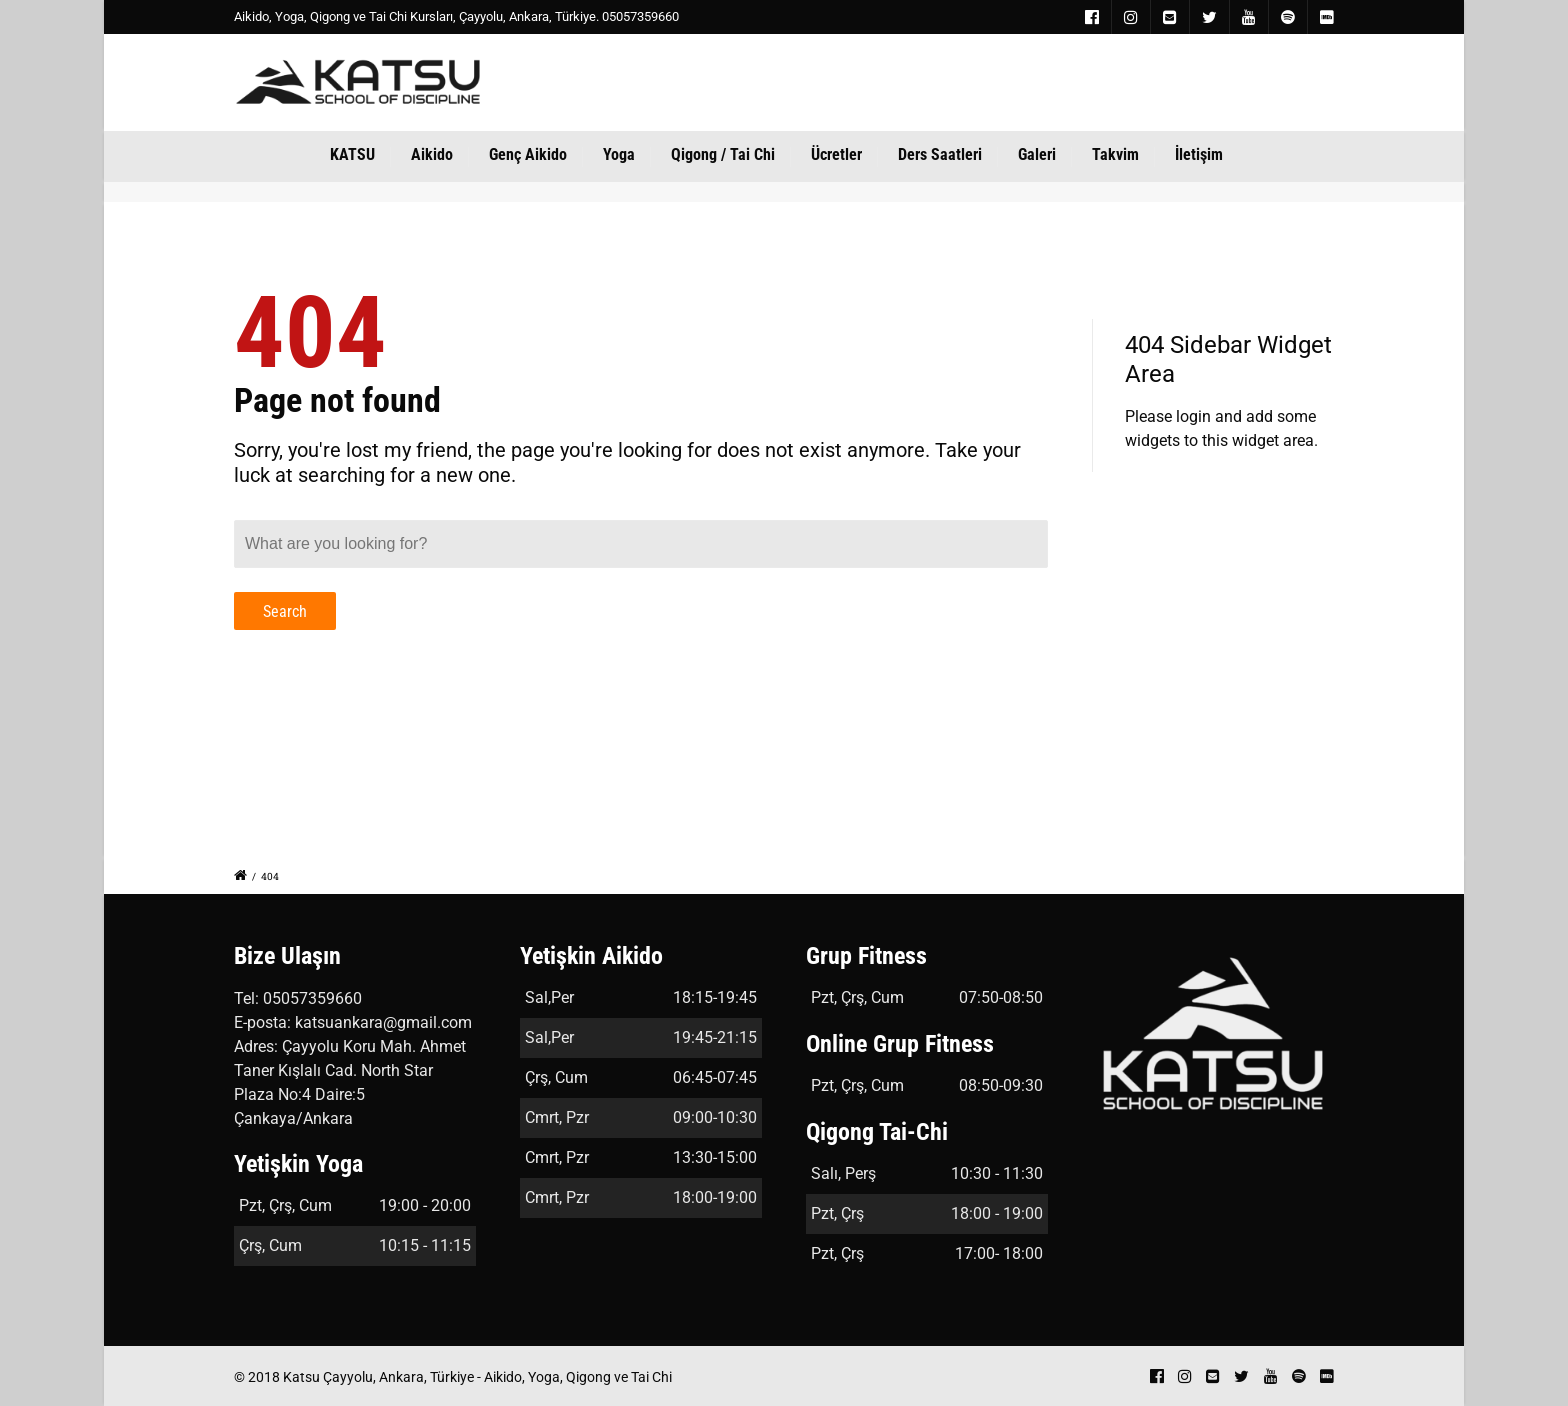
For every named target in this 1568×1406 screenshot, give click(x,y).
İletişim (1199, 154)
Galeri (1037, 154)
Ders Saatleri (940, 154)
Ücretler (836, 154)
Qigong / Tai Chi (723, 154)
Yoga (619, 154)
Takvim (1115, 154)
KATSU (352, 154)
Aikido (432, 154)
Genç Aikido (528, 154)
